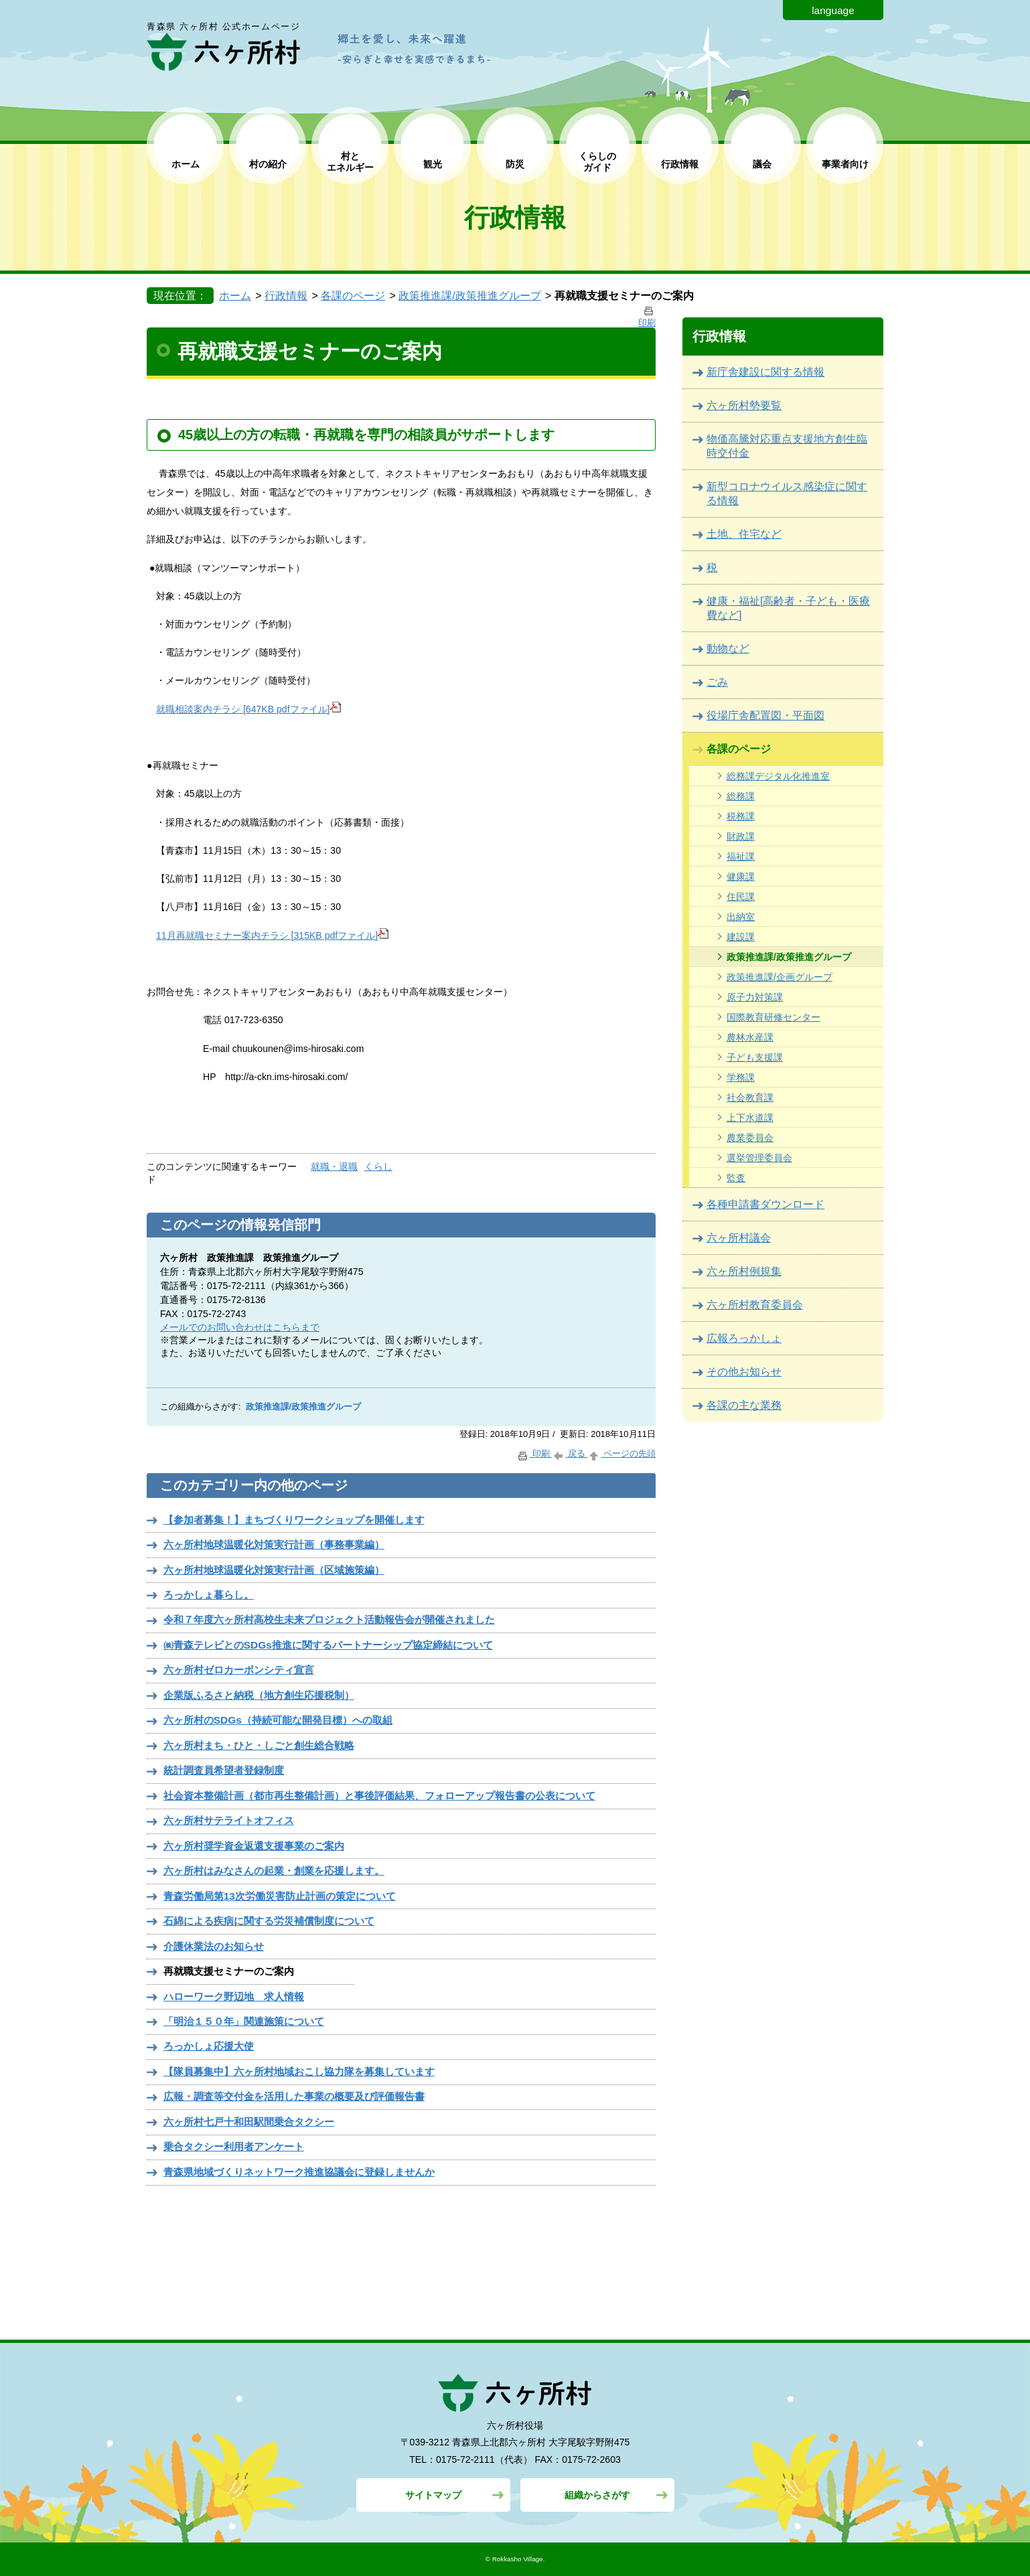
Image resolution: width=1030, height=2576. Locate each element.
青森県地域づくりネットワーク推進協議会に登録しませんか (299, 2172)
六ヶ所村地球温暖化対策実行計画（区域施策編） (273, 1570)
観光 (432, 164)
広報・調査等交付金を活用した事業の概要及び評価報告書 (294, 2096)
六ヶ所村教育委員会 (755, 1304)
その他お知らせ (744, 1371)
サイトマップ (433, 2495)
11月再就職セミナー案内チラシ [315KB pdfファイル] (272, 935)
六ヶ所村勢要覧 (744, 405)
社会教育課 (750, 1097)
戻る (569, 1453)
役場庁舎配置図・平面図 (765, 715)
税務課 (741, 816)
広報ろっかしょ (744, 1338)
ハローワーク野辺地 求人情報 (233, 1996)
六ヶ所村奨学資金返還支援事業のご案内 (253, 1845)
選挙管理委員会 (759, 1157)
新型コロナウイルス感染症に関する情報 (787, 493)
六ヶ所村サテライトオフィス (228, 1820)
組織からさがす (597, 2495)
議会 (762, 164)
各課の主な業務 (744, 1405)
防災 (515, 164)
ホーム (185, 164)
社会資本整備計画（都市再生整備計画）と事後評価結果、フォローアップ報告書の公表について (379, 1795)
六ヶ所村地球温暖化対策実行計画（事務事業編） (273, 1544)
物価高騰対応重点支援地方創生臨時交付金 (787, 446)
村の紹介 (268, 164)
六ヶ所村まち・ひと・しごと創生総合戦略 (258, 1745)
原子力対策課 (755, 997)
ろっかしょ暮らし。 (208, 1594)
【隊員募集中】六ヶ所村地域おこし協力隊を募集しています (299, 2071)
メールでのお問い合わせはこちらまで (239, 1327)
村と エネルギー (350, 162)
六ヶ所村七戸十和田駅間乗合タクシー (248, 2121)
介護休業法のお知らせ (213, 1946)
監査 (736, 1177)
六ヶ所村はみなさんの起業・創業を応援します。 (273, 1870)
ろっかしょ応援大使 (208, 2046)
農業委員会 (750, 1137)
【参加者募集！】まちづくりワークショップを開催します (294, 1519)
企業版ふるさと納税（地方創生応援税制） (258, 1695)
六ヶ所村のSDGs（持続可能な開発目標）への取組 (277, 1720)
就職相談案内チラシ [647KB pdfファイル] (248, 709)
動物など (728, 648)
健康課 (741, 876)
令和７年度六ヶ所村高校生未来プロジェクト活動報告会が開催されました (329, 1619)
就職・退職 (334, 1166)
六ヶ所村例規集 (744, 1271)
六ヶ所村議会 (739, 1237)
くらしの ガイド (597, 162)
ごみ (717, 682)
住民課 (741, 896)
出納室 (741, 916)
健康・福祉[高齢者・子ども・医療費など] (788, 608)
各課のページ (353, 295)
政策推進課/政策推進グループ (469, 295)
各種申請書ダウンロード (765, 1204)
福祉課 (741, 856)
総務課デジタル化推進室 (778, 776)
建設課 (741, 936)
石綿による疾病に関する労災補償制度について (268, 1920)
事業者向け (845, 164)
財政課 (741, 836)
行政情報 (679, 164)
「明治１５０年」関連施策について (243, 2021)
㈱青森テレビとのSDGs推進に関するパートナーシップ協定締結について (328, 1645)
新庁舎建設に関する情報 (765, 372)
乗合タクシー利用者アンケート (233, 2146)
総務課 (741, 796)
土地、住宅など (744, 534)
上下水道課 (750, 1117)
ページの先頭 (621, 1453)
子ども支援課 (755, 1057)
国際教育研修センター (773, 1017)
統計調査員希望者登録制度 (223, 1770)
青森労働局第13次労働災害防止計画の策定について (279, 1896)
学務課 (741, 1077)
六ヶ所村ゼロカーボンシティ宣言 (238, 1669)
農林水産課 (750, 1037)
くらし (378, 1166)
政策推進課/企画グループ (779, 977)
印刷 (534, 1453)
